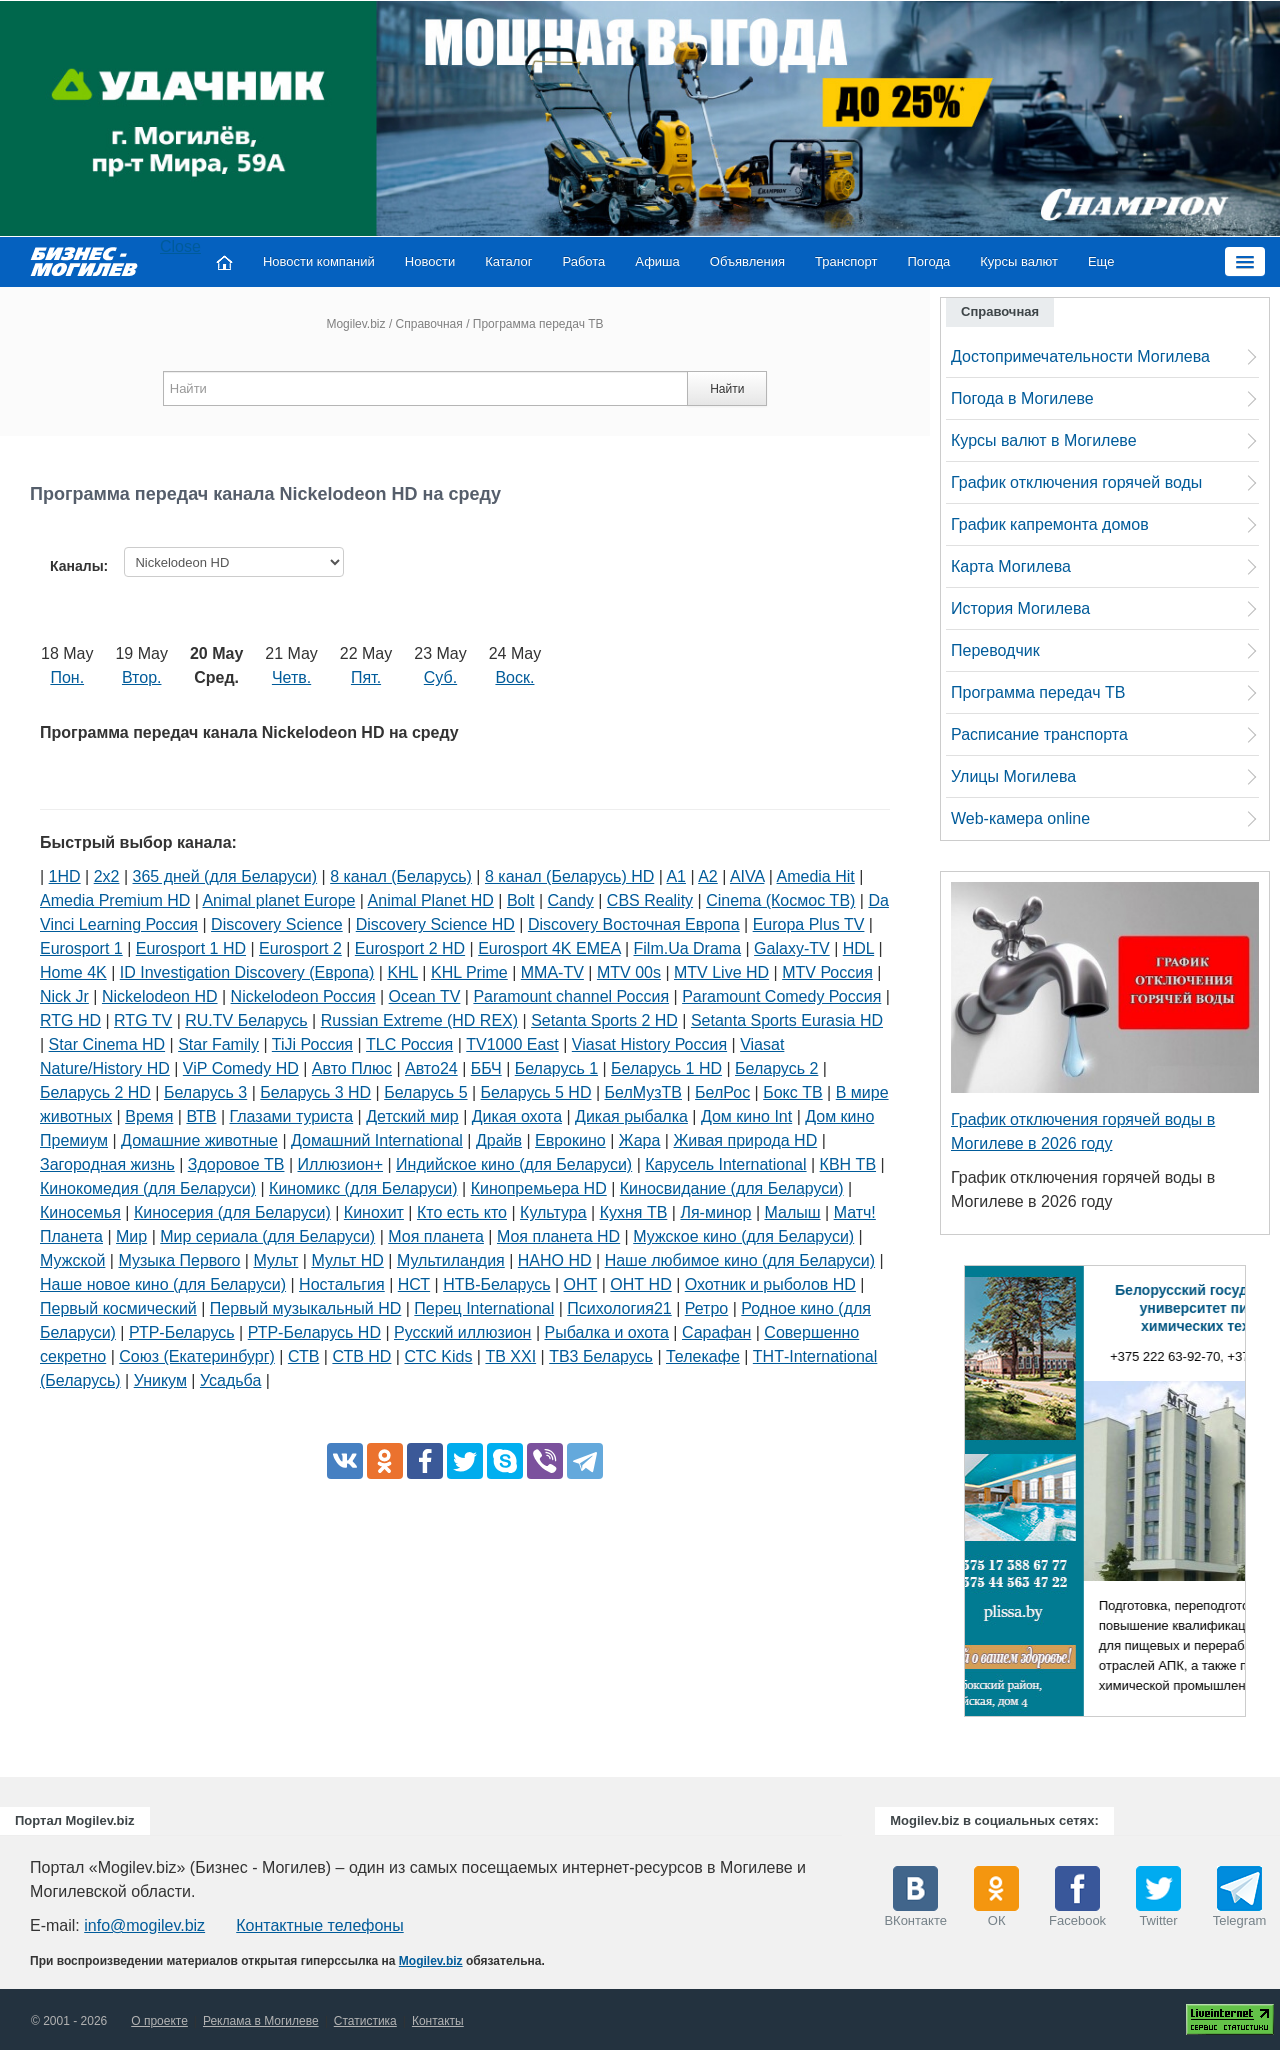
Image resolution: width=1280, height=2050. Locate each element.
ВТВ (201, 1116)
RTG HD (70, 1020)
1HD (65, 876)
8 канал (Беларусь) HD (569, 876)
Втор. (142, 677)
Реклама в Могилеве (261, 2021)
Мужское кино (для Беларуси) (743, 1236)
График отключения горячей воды (1076, 482)
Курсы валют (1019, 261)
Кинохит (374, 1212)
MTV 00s (629, 972)
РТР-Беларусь (182, 1332)
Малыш (793, 1212)
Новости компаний (319, 261)
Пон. (67, 677)
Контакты (438, 2021)
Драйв (499, 1140)
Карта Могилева (1011, 566)
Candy (571, 900)
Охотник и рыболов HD (770, 1284)
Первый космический (118, 1308)
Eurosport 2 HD (410, 948)
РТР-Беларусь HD (314, 1332)
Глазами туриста (292, 1116)
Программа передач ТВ (1038, 692)
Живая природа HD (745, 1140)
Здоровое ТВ (236, 1164)
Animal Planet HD (431, 900)
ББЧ (486, 1068)
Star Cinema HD (107, 1044)
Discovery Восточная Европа (634, 924)
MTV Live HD (721, 972)
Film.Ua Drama (688, 948)
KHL (402, 972)
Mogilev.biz (355, 324)
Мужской (72, 1260)
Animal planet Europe (278, 900)
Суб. (440, 677)
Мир (131, 1236)
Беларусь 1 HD (666, 1068)
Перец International (484, 1308)
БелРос (722, 1092)
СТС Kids (438, 1356)
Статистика (365, 2021)
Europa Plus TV (809, 924)
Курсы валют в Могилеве (1044, 440)
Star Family (218, 1044)
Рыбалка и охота (607, 1332)
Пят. (366, 677)
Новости (430, 261)
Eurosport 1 (81, 948)
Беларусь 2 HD (95, 1092)
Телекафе (703, 1356)
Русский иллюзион (462, 1332)
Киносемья (80, 1212)
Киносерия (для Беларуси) (232, 1212)
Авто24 (431, 1068)
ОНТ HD (640, 1284)
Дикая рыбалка (631, 1116)
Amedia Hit (816, 876)
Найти (727, 389)
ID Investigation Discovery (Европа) (247, 972)
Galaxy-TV (792, 948)
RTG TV (143, 1020)
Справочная (429, 324)
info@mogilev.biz (144, 1925)
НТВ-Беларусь (496, 1284)
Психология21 (619, 1308)
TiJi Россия (312, 1044)
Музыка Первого (179, 1260)
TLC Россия (409, 1044)
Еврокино (570, 1140)
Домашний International (377, 1140)
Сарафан (716, 1332)
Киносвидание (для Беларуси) (732, 1188)
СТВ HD (361, 1356)
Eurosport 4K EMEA (549, 948)
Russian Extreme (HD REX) (419, 1020)
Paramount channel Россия (571, 996)
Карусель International (725, 1164)
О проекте (159, 2021)
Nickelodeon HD (160, 996)
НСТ (414, 1284)
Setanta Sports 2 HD (604, 1020)
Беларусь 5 (425, 1092)
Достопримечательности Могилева (1080, 356)
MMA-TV (552, 972)
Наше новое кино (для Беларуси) (163, 1284)
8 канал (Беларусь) (401, 876)
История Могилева (1020, 608)
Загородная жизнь (107, 1164)
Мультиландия (451, 1260)
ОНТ (581, 1284)
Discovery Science (277, 924)
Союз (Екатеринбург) (197, 1356)
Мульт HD (347, 1260)
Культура (553, 1212)
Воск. (514, 677)
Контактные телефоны (319, 1925)
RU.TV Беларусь (246, 1020)
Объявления (747, 261)
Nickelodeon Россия (303, 996)
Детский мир (412, 1116)
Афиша (657, 261)
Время (149, 1116)
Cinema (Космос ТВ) (780, 900)
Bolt (521, 900)
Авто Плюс (352, 1068)
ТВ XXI (510, 1356)
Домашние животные (199, 1140)
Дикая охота (517, 1116)
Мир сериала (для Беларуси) (267, 1236)
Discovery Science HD (435, 924)
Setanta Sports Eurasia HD (787, 1020)
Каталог (508, 261)
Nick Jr (64, 996)
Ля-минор (715, 1212)
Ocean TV (425, 996)
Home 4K (73, 972)
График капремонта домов (1050, 524)
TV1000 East (512, 1044)
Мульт (275, 1260)
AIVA (747, 876)
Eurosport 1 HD (191, 948)
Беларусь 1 (556, 1068)
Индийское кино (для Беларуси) (514, 1164)
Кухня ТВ (634, 1212)
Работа (583, 261)
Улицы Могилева (1013, 776)
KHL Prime (469, 972)
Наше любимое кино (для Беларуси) (740, 1260)
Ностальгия (342, 1284)
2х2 (107, 876)
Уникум (160, 1380)
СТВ (303, 1356)
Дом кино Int (746, 1116)
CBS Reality (650, 900)
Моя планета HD (558, 1236)
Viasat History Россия (649, 1044)
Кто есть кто (462, 1212)
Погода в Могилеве (1022, 398)
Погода (929, 261)
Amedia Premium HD (115, 900)
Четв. (291, 677)
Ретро (706, 1308)
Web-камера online (1020, 818)
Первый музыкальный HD (305, 1308)
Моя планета (436, 1236)
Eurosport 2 (300, 948)
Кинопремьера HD (539, 1188)
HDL (858, 948)
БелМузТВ (644, 1092)
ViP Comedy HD (241, 1068)
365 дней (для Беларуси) (225, 876)
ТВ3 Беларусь (601, 1356)
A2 (708, 876)
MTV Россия (827, 972)
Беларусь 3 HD (315, 1092)
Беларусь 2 (776, 1068)
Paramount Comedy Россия (781, 996)
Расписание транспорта (1039, 734)
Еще (1101, 261)
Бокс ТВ (792, 1092)
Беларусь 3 (205, 1092)
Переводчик (995, 650)
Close (180, 246)
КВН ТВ (848, 1164)
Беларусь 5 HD (536, 1092)
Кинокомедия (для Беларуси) (148, 1188)
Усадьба (230, 1380)
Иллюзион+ (341, 1164)
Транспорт (846, 261)
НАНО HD (555, 1260)
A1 (676, 876)
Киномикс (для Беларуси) (363, 1188)
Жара (640, 1140)
